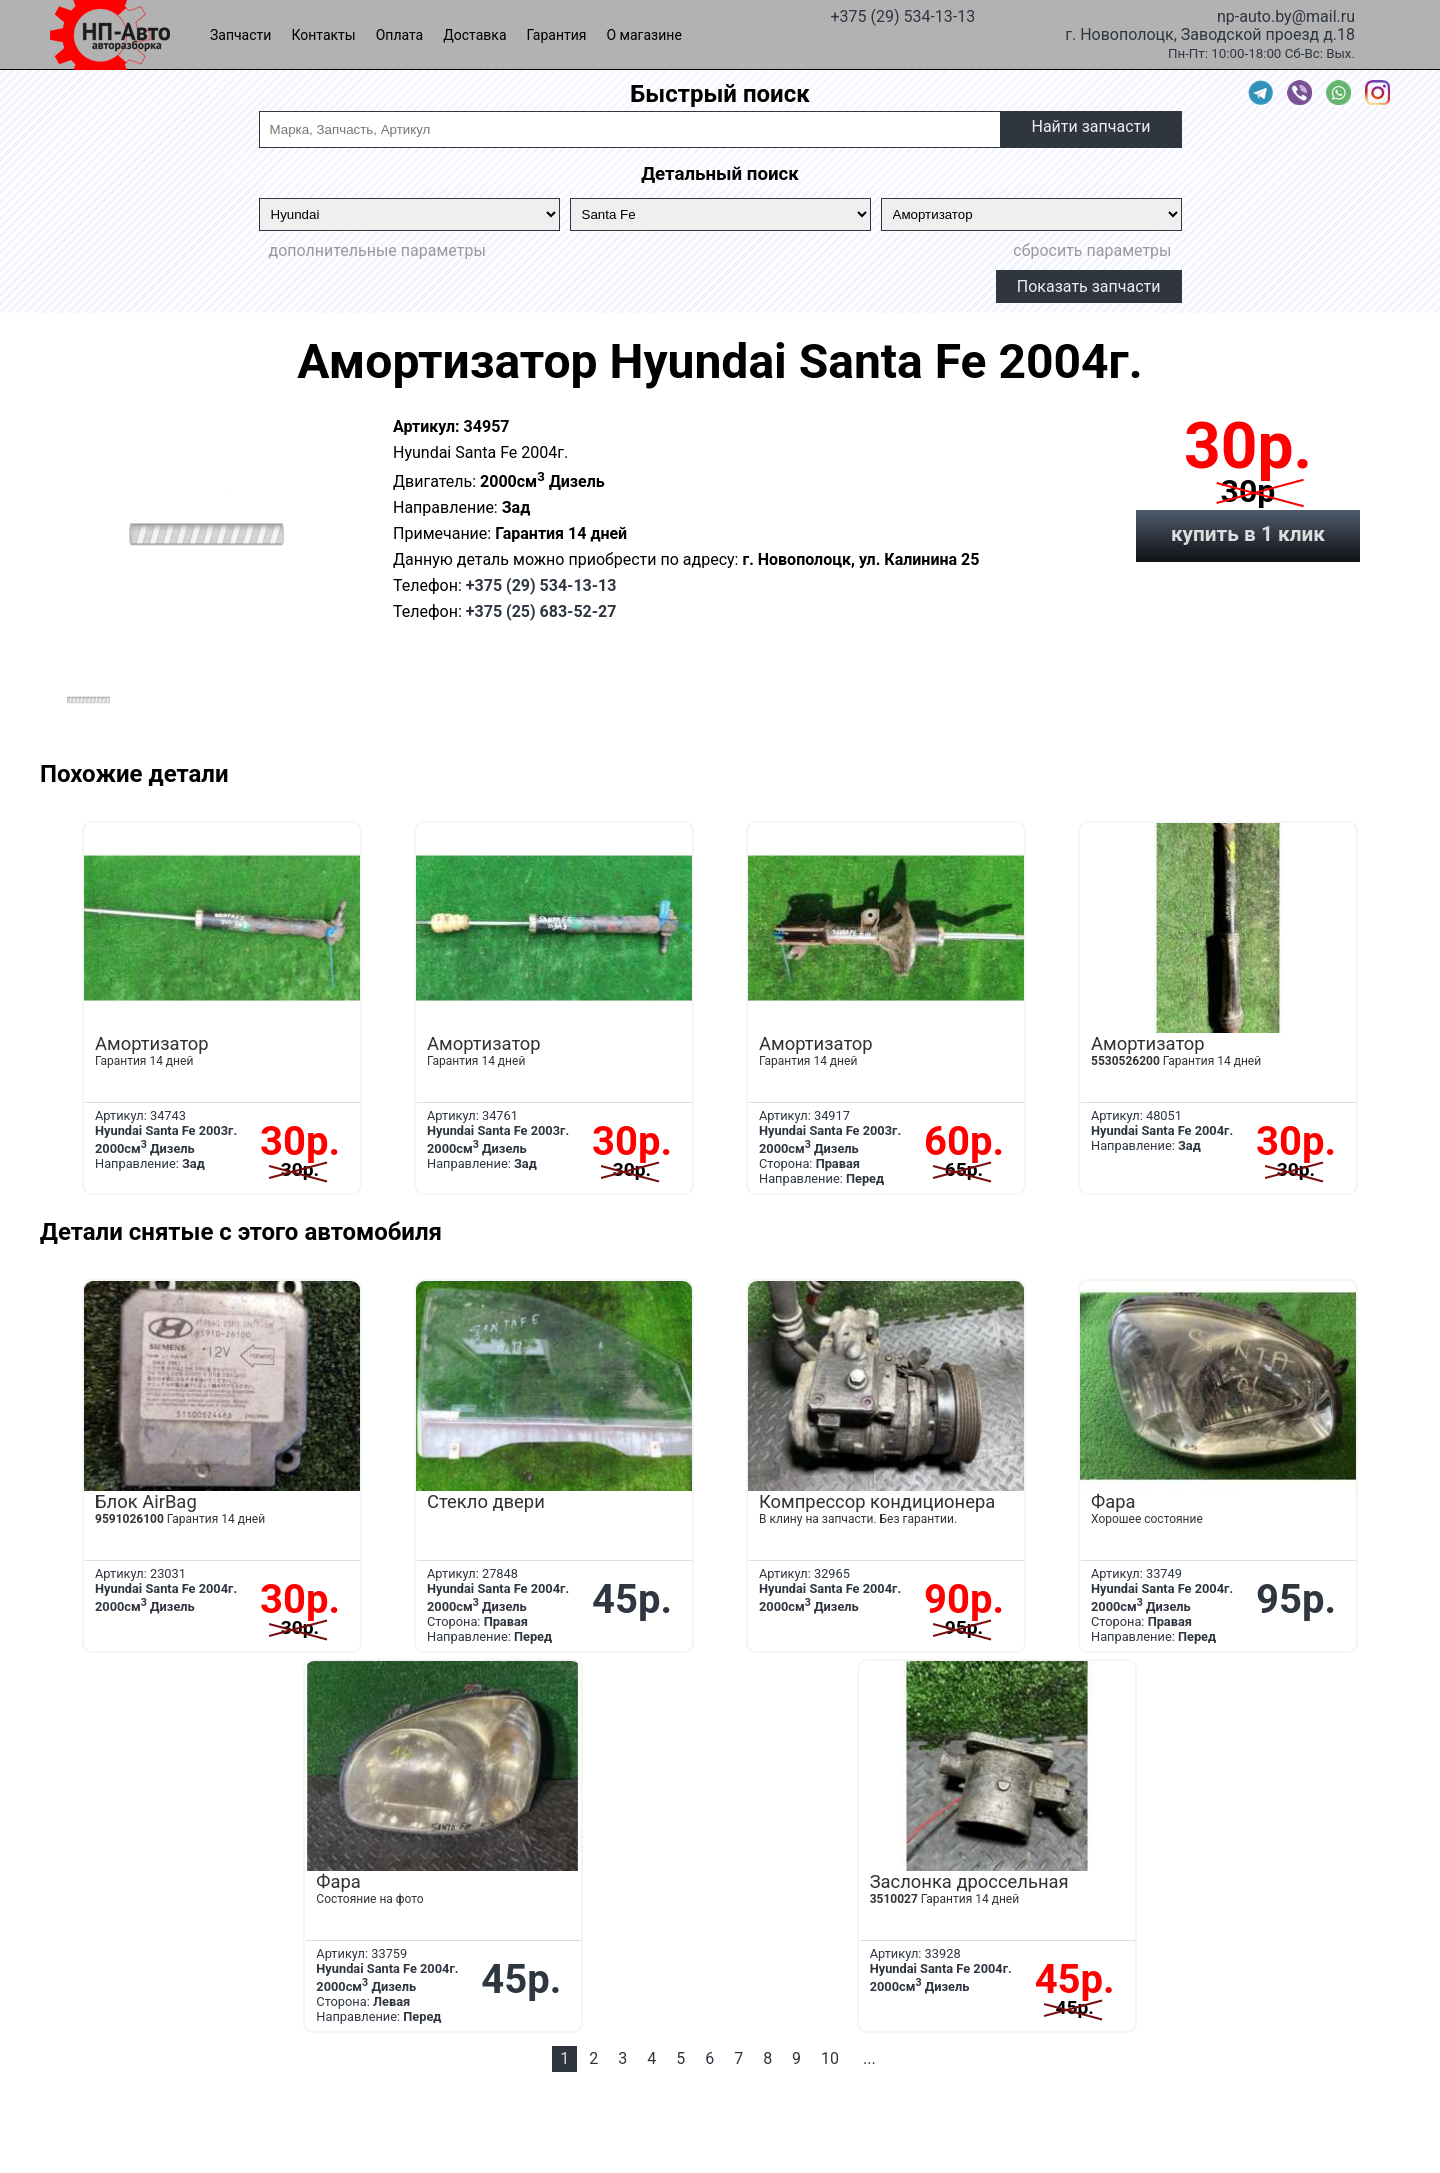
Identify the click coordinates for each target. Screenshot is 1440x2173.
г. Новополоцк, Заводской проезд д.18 (1210, 33)
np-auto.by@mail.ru (1286, 15)
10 (830, 2058)
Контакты (323, 35)
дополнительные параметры (377, 250)
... (869, 2058)
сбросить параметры (1092, 250)
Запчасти (240, 35)
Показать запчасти (1089, 286)
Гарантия (557, 35)
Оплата (400, 35)
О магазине (644, 35)
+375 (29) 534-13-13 (902, 15)
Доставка (474, 35)
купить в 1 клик (1248, 534)
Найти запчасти (1090, 126)
